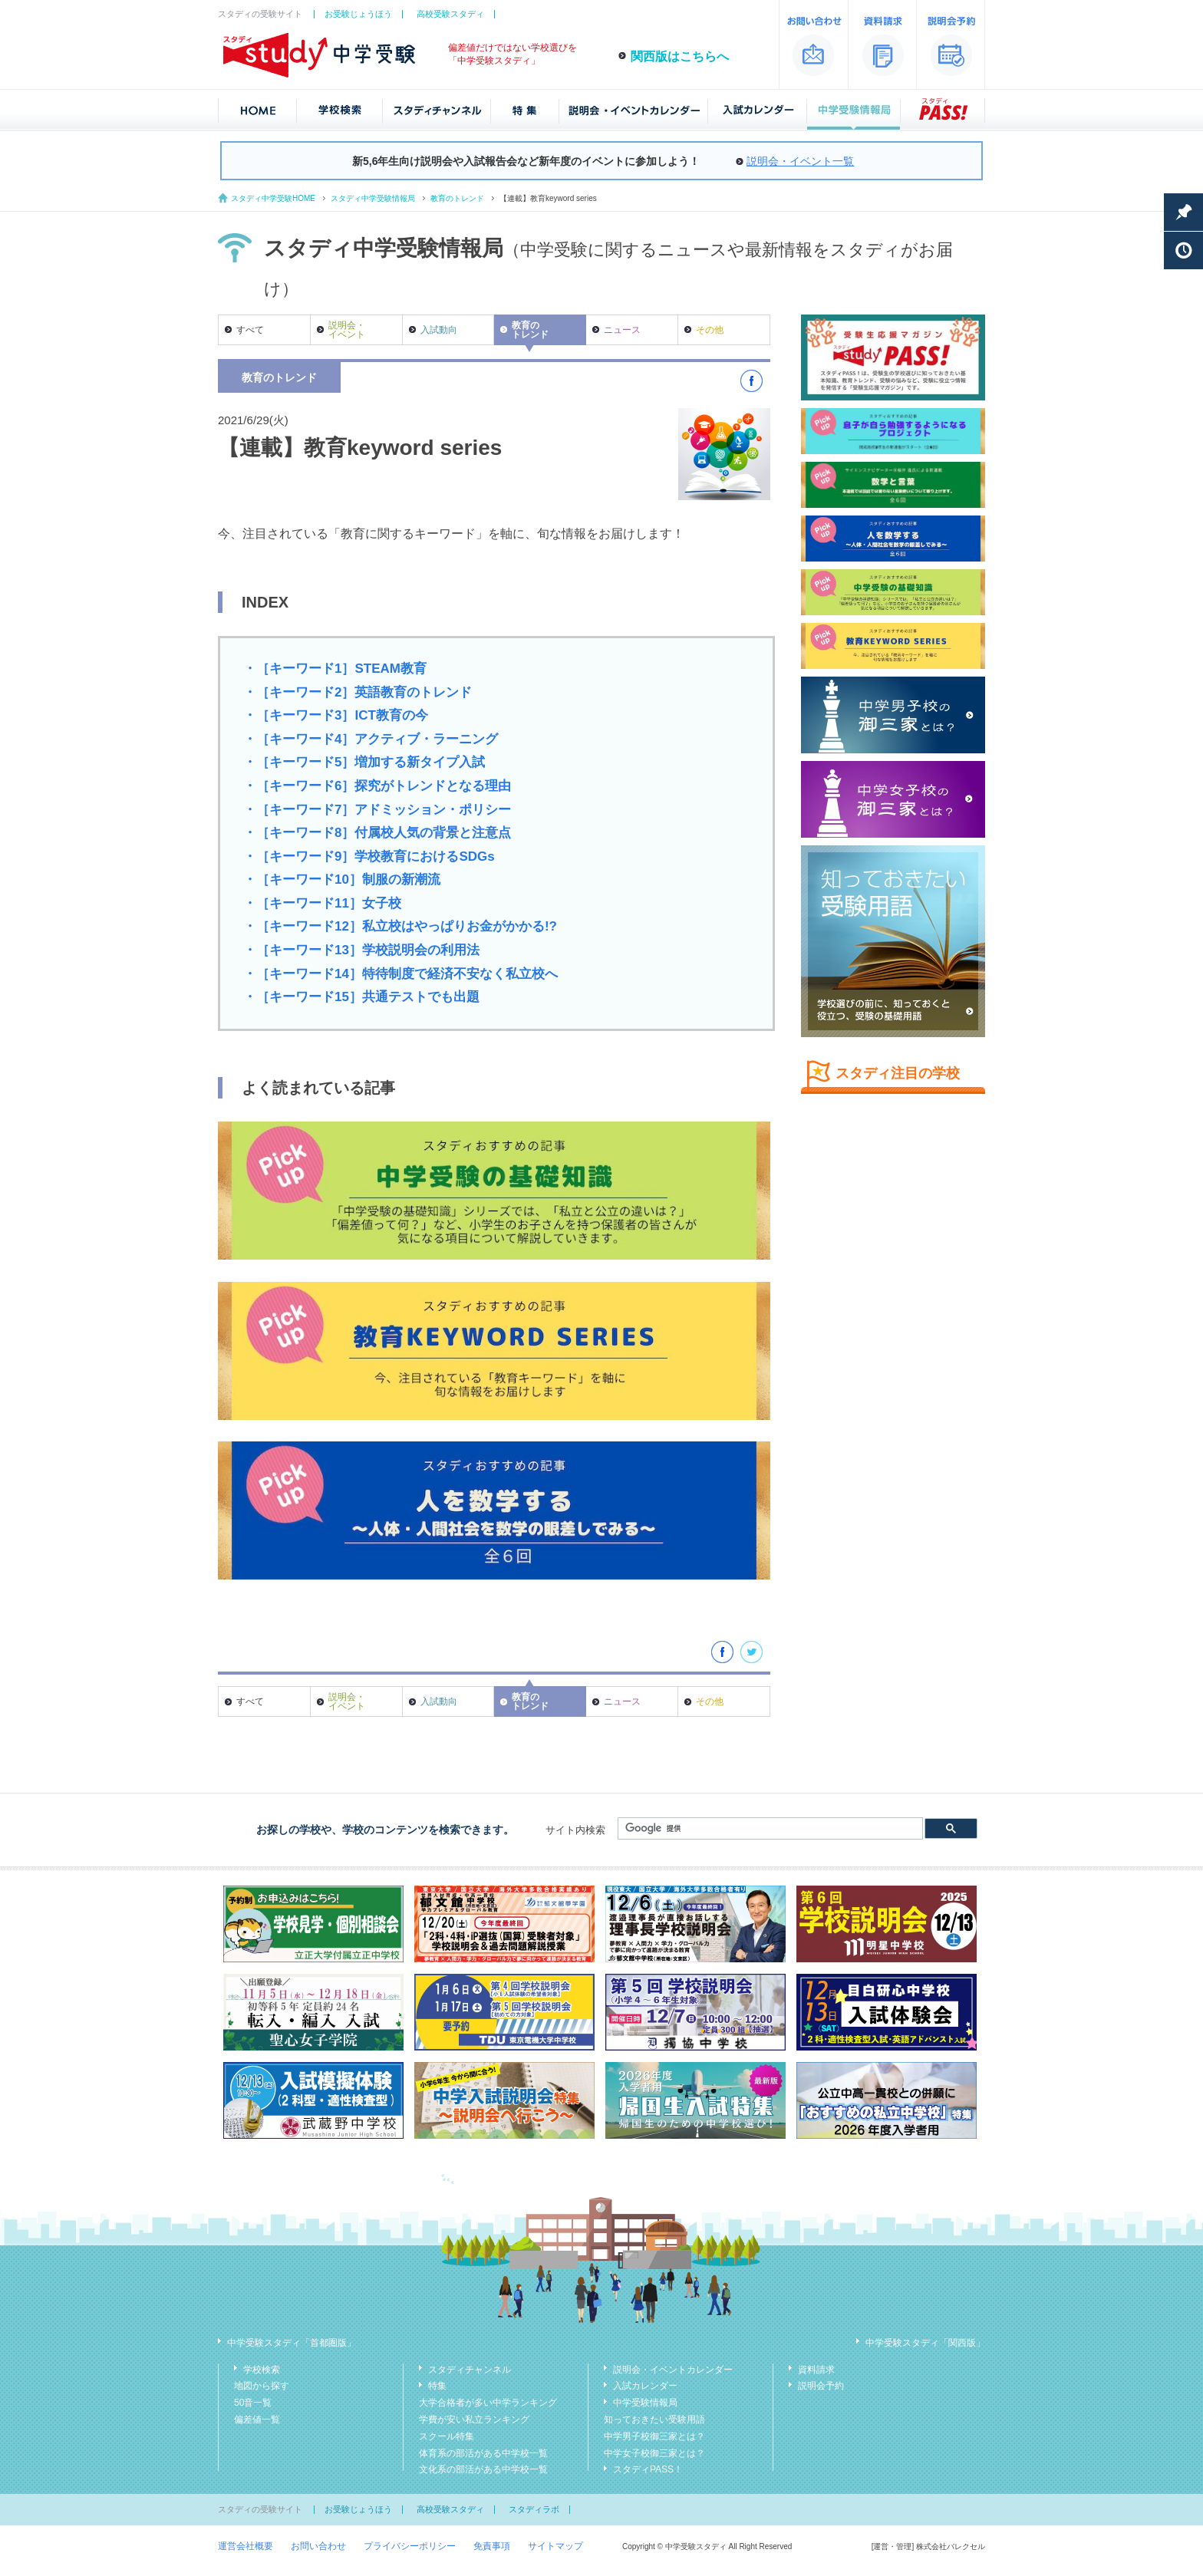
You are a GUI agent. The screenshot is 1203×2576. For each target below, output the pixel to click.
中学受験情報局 (645, 2402)
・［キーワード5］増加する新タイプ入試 (364, 762)
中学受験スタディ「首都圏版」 (291, 2342)
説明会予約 (821, 2385)
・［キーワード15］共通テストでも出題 (361, 997)
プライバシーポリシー (410, 2546)
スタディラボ (534, 2509)
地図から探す (261, 2385)
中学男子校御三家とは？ (654, 2436)
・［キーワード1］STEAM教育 (335, 668)
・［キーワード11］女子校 (322, 903)
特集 (437, 2385)
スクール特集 (446, 2436)
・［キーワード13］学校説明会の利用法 (361, 950)
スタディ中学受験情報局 (373, 198)
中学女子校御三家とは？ (654, 2453)
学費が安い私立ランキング (474, 2419)
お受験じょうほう (358, 13)
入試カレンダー (645, 2385)
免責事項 (491, 2546)
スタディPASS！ (648, 2469)
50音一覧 (253, 2402)
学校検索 (261, 2369)
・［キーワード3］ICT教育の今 (335, 715)
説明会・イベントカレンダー (673, 2369)
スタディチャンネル (469, 2369)
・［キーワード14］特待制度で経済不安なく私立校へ (400, 974)
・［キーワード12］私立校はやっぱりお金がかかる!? (400, 926)
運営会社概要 (245, 2546)
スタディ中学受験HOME (273, 198)
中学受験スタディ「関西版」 (925, 2342)
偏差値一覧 (257, 2419)
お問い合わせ (318, 2546)
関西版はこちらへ (680, 56)
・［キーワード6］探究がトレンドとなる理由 (377, 786)
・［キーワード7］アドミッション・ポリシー (377, 809)
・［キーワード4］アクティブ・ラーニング (370, 739)
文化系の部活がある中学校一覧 (483, 2469)
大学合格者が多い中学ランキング (488, 2402)
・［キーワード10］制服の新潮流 (341, 879)
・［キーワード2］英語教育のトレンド (357, 692)
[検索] (768, 1829)
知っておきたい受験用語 (654, 2419)
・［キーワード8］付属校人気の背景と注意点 (377, 832)
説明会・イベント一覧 (800, 161)
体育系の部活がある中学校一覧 (483, 2453)
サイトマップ (555, 2546)
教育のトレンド (457, 198)
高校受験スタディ (450, 13)
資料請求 (816, 2369)
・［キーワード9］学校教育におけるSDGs (369, 856)
